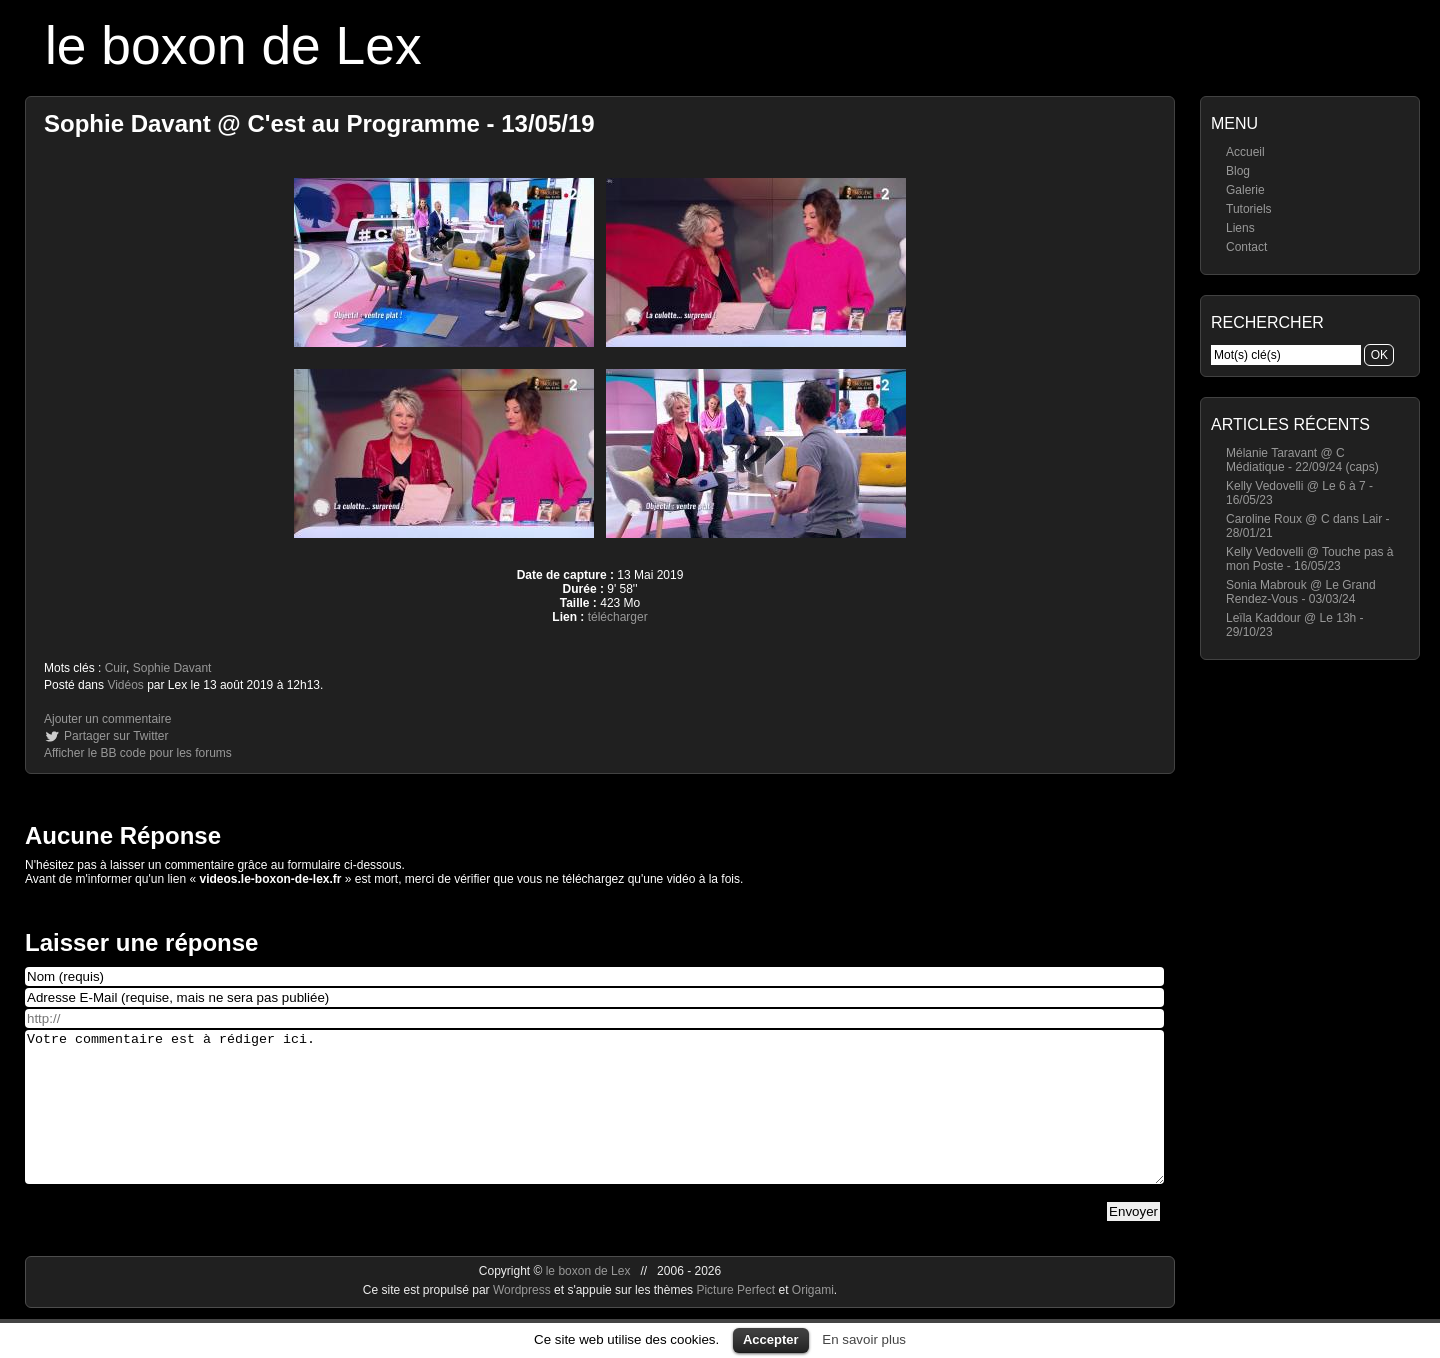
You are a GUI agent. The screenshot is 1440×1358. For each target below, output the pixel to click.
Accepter (771, 1339)
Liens (1240, 228)
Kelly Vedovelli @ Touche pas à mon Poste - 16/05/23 (1309, 559)
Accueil (1245, 152)
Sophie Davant (172, 668)
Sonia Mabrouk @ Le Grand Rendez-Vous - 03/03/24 (1301, 592)
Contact (1246, 247)
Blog (1238, 171)
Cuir (115, 668)
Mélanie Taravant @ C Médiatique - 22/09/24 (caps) (1302, 460)
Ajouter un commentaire (107, 719)
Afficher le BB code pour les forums (138, 753)
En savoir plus (864, 1339)
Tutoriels (1249, 209)
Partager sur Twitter (116, 736)
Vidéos (125, 685)
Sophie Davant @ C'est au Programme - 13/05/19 (319, 123)
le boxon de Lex (233, 45)
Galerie (1245, 190)
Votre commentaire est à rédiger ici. (594, 1122)
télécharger (618, 617)
